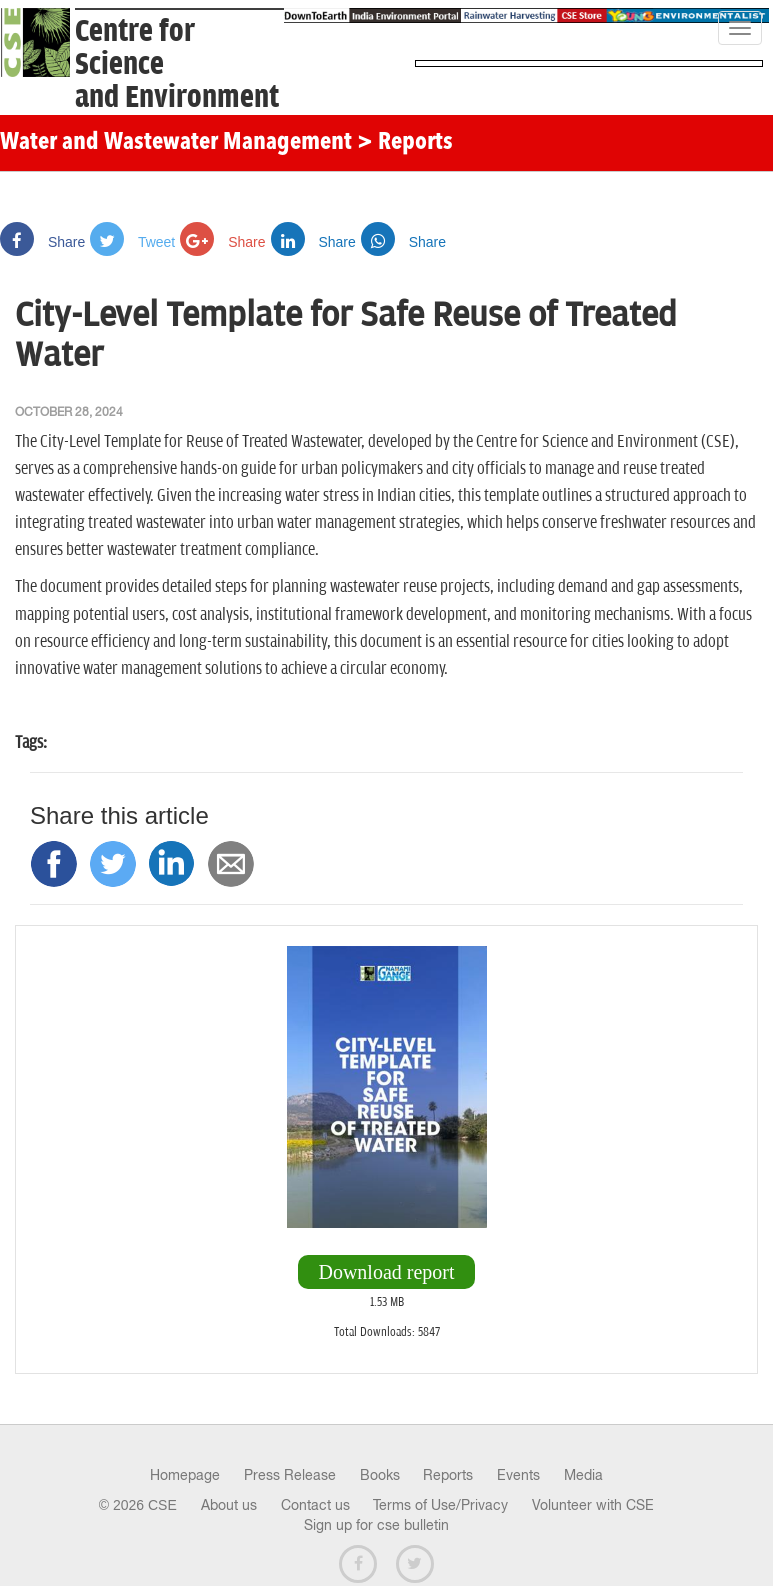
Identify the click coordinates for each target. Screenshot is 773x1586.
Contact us (315, 1505)
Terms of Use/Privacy (440, 1505)
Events (518, 1475)
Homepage (185, 1475)
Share (42, 242)
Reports (448, 1475)
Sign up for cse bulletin (376, 1525)
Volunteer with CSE (593, 1505)
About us (229, 1505)
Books (380, 1475)
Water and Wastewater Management (178, 143)
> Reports (405, 143)
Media (583, 1475)
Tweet (132, 242)
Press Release (290, 1475)
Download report (386, 1272)
